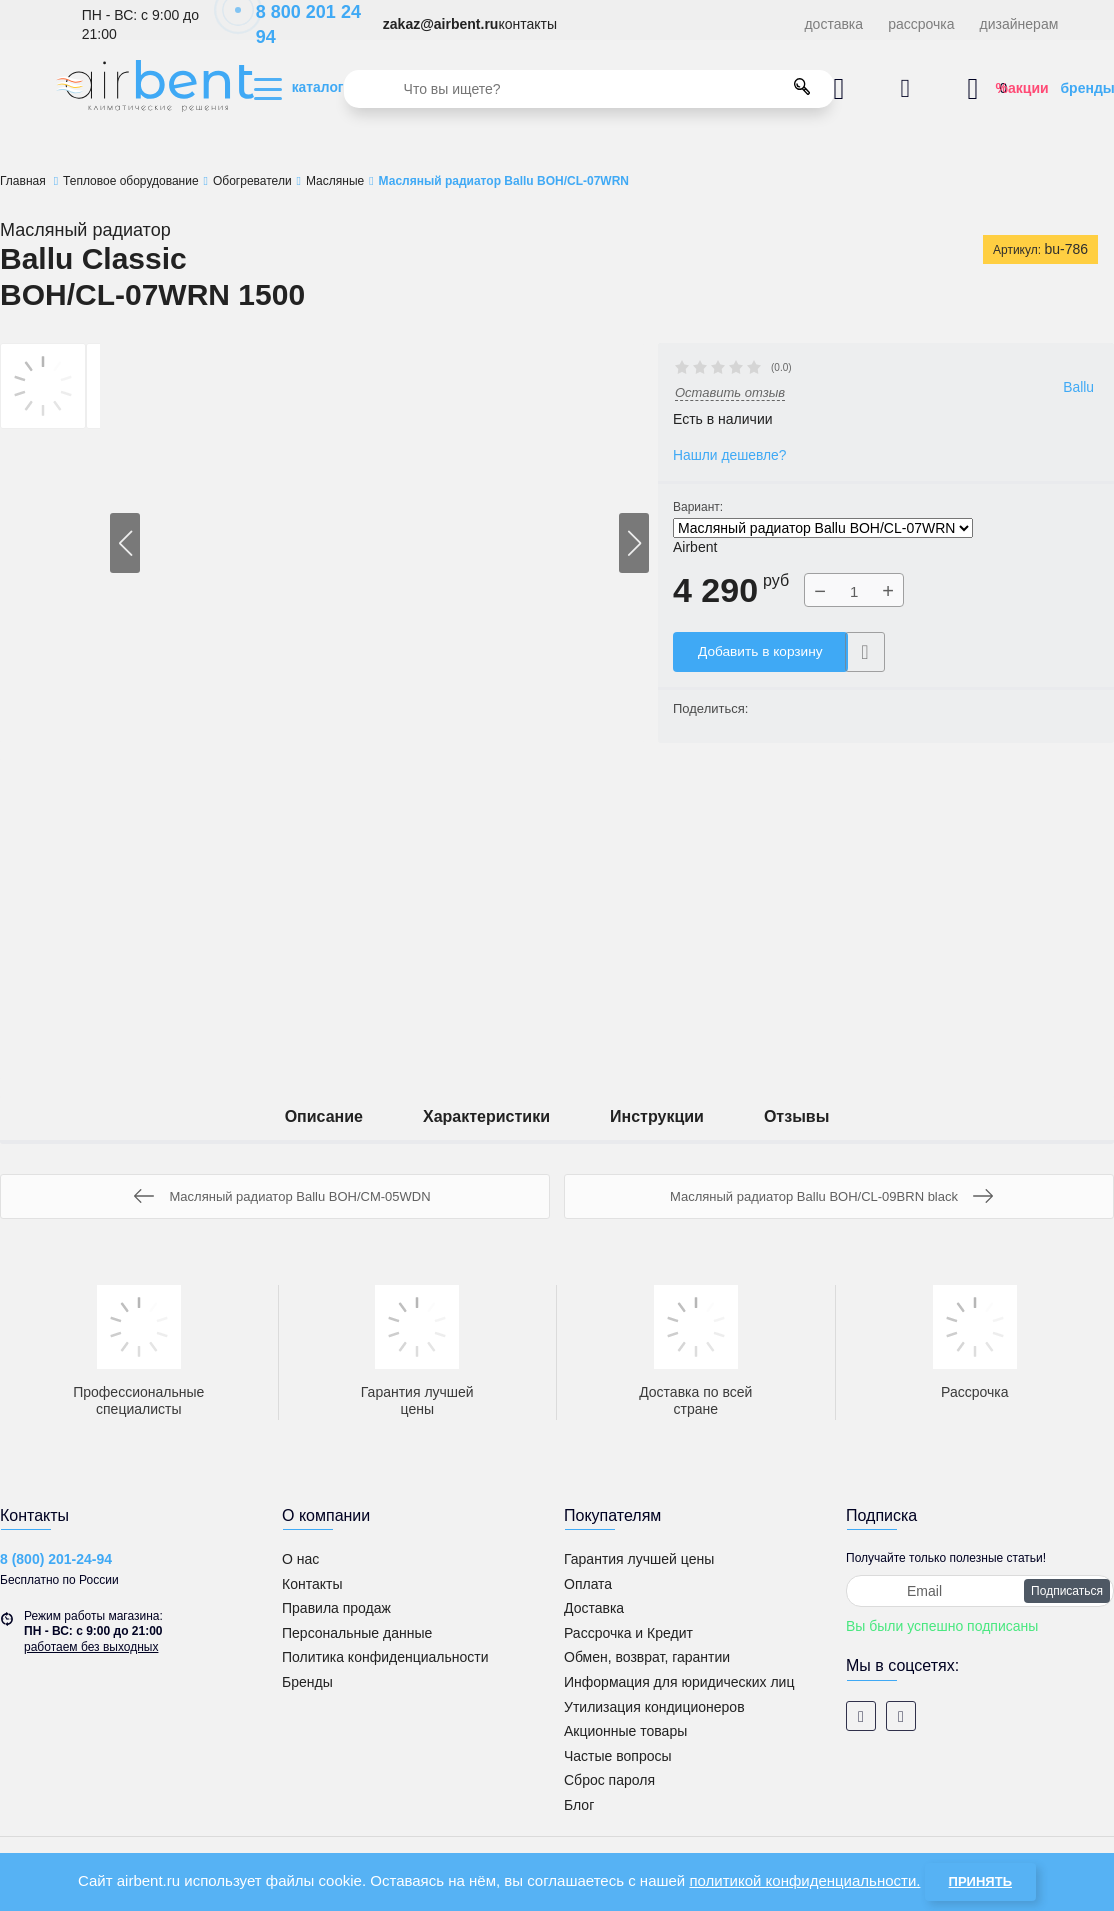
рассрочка (921, 24)
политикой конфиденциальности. (804, 1880)
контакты (527, 24)
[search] (589, 89)
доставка (833, 24)
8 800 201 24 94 (298, 24)
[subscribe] (980, 1591)
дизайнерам (1019, 24)
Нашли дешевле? (730, 455)
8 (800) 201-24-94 (56, 1559)
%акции (1022, 88)
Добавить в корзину (762, 652)
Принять (980, 1881)
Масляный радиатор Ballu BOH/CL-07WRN (823, 529)
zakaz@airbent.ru (441, 24)
